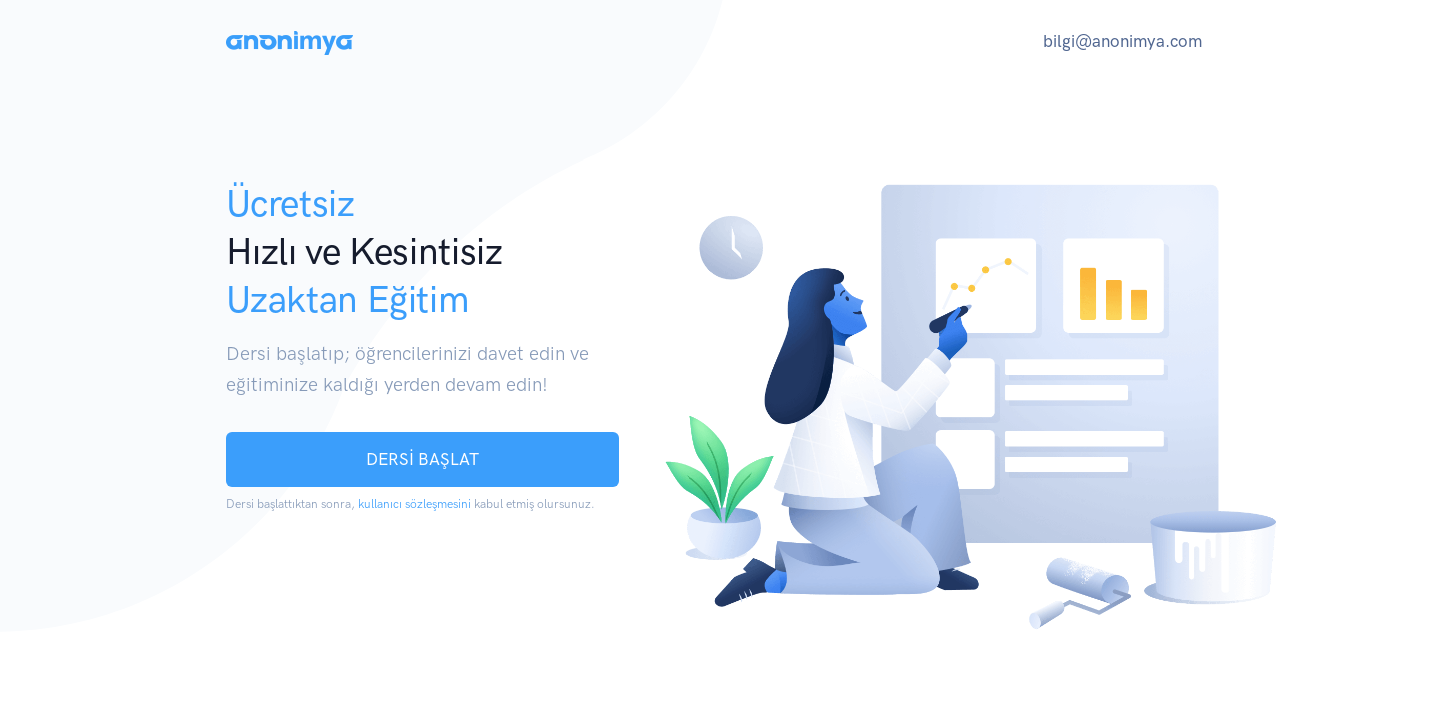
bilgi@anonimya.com (1122, 41)
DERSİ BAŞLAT (422, 459)
